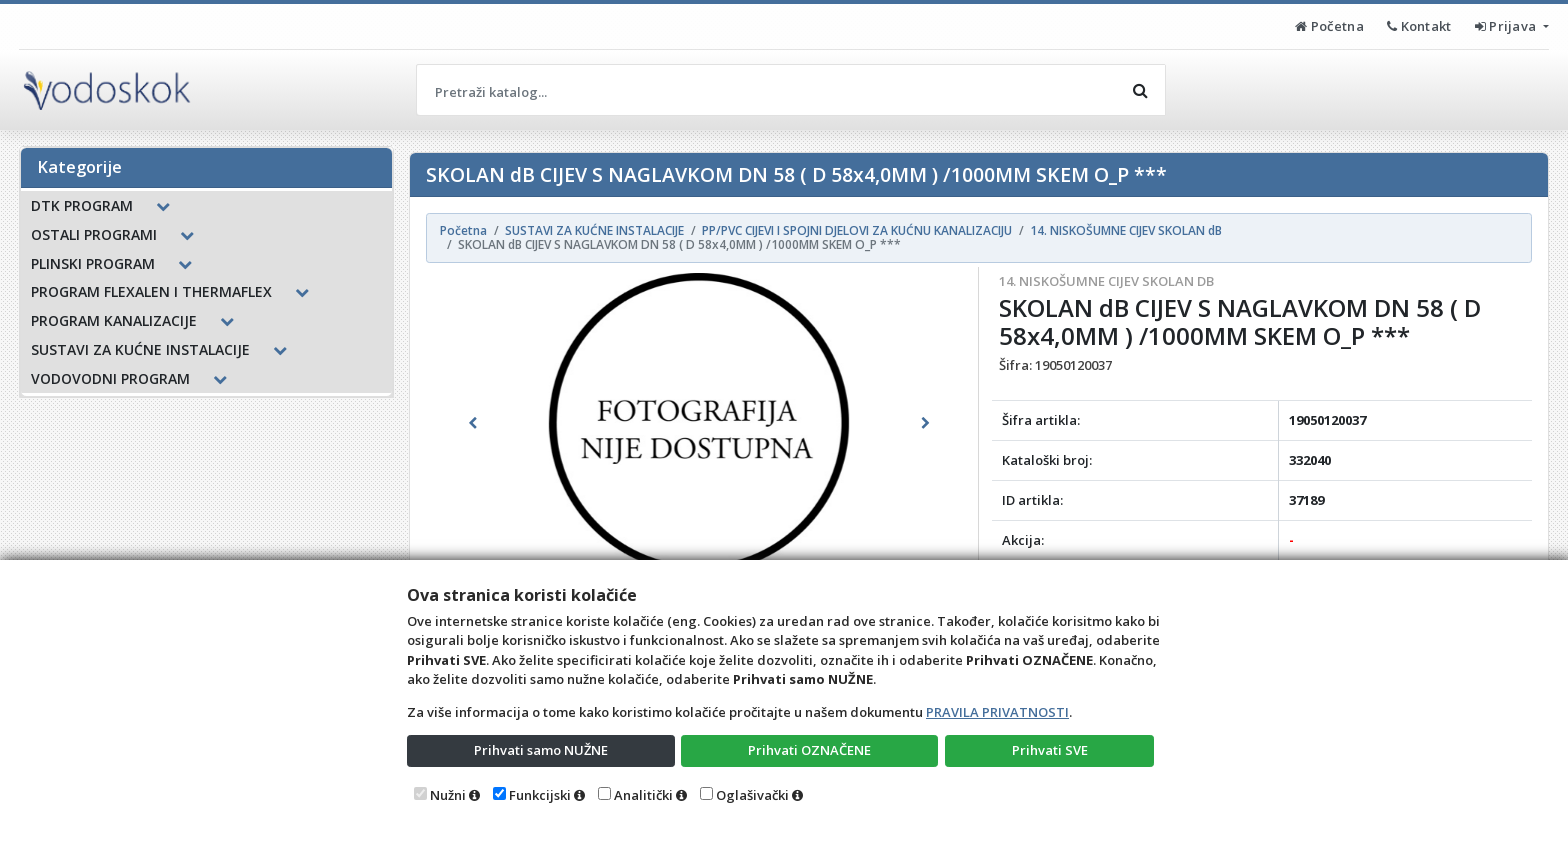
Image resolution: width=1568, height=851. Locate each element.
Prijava (1507, 26)
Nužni (448, 795)
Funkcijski (540, 795)
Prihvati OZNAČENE (809, 750)
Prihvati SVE (1050, 750)
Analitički (643, 795)
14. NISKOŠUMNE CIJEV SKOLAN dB (1106, 281)
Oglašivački (752, 795)
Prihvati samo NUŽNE (541, 750)
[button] (473, 423)
